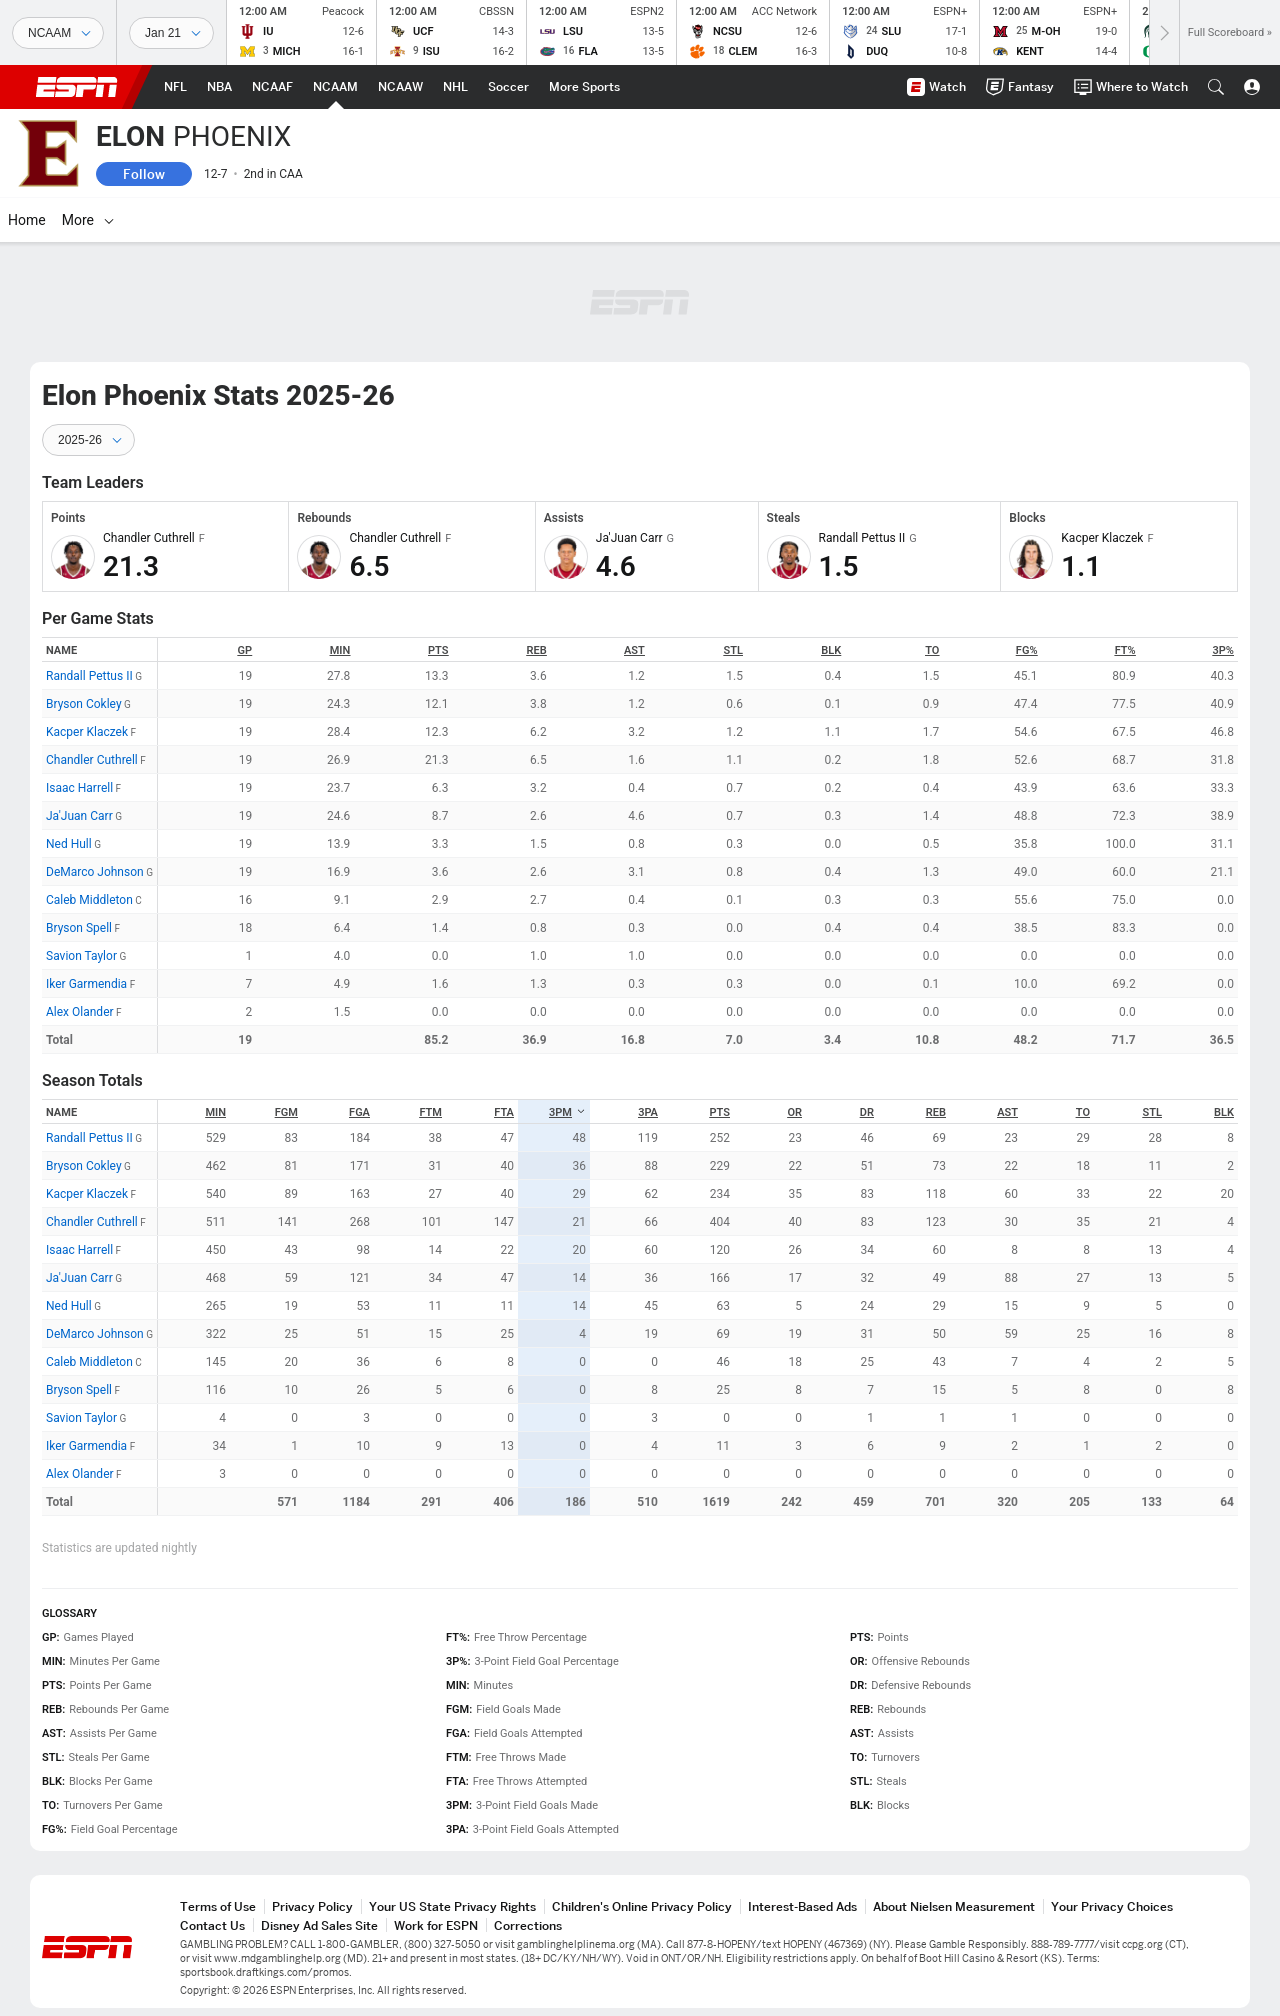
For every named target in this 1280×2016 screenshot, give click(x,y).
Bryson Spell (79, 928)
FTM (430, 1112)
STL (733, 650)
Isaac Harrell (79, 788)
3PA (648, 1112)
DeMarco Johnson (95, 872)
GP (245, 650)
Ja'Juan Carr (79, 816)
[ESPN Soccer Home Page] (508, 87)
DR (867, 1112)
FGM (286, 1112)
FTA (504, 1112)
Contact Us (212, 1925)
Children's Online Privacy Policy (642, 1906)
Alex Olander (80, 1012)
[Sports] (58, 33)
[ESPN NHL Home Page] (455, 87)
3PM (567, 1112)
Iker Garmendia (86, 984)
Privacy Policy (312, 1906)
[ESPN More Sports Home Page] (584, 87)
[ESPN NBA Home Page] (219, 87)
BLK (831, 650)
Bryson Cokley (84, 704)
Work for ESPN (436, 1925)
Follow (144, 174)
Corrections (528, 1925)
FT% (1125, 650)
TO (932, 650)
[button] (1216, 87)
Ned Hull (69, 844)
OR (794, 1112)
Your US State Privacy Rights (452, 1906)
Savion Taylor (81, 956)
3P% (1223, 650)
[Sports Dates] (171, 33)
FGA (359, 1112)
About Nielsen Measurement (954, 1906)
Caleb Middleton (89, 900)
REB (536, 650)
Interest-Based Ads (802, 1906)
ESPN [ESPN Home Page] (77, 87)
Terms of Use (218, 1906)
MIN (340, 650)
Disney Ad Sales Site (319, 1925)
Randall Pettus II (89, 676)
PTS (438, 650)
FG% (1027, 650)
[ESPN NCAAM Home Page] (335, 87)
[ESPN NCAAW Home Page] (400, 87)
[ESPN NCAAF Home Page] (272, 87)
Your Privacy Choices (1112, 1906)
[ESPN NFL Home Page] (175, 87)
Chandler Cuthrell (92, 760)
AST (634, 650)
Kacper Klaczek (87, 732)
